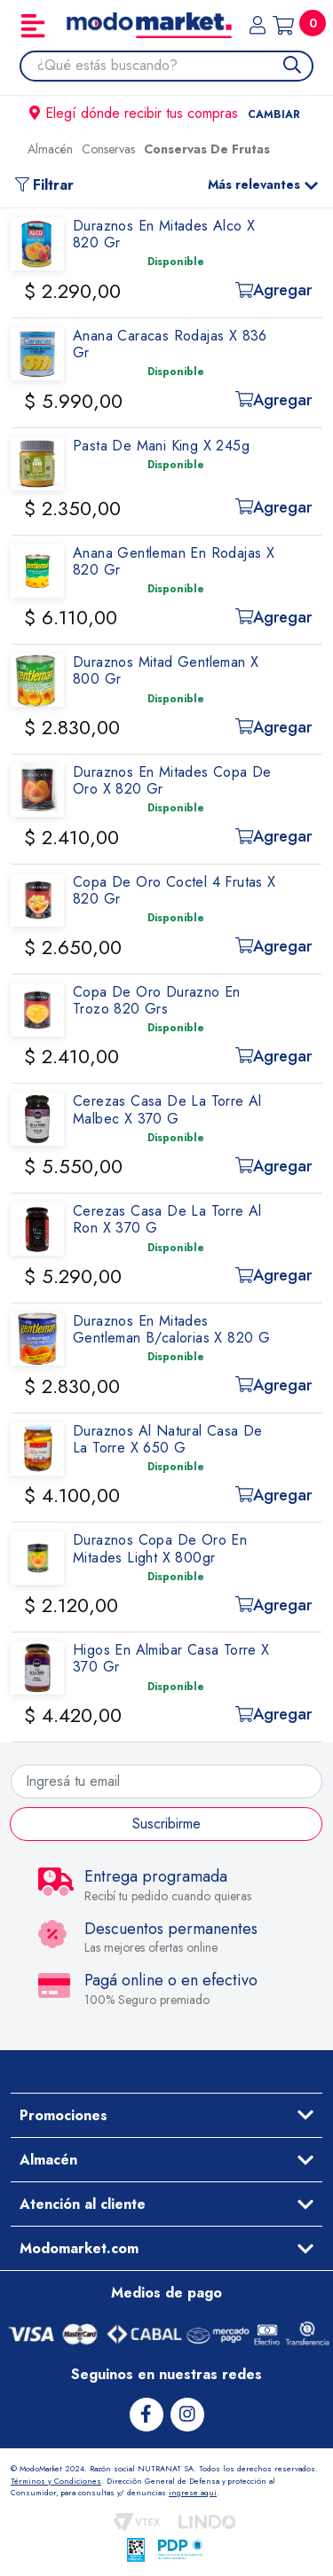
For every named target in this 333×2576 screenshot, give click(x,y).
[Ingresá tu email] (166, 1781)
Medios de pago (166, 2292)
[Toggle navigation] (33, 26)
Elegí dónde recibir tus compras (167, 113)
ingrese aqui (193, 2492)
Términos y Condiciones (56, 2480)
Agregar (273, 289)
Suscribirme (166, 1823)
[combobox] (175, 65)
